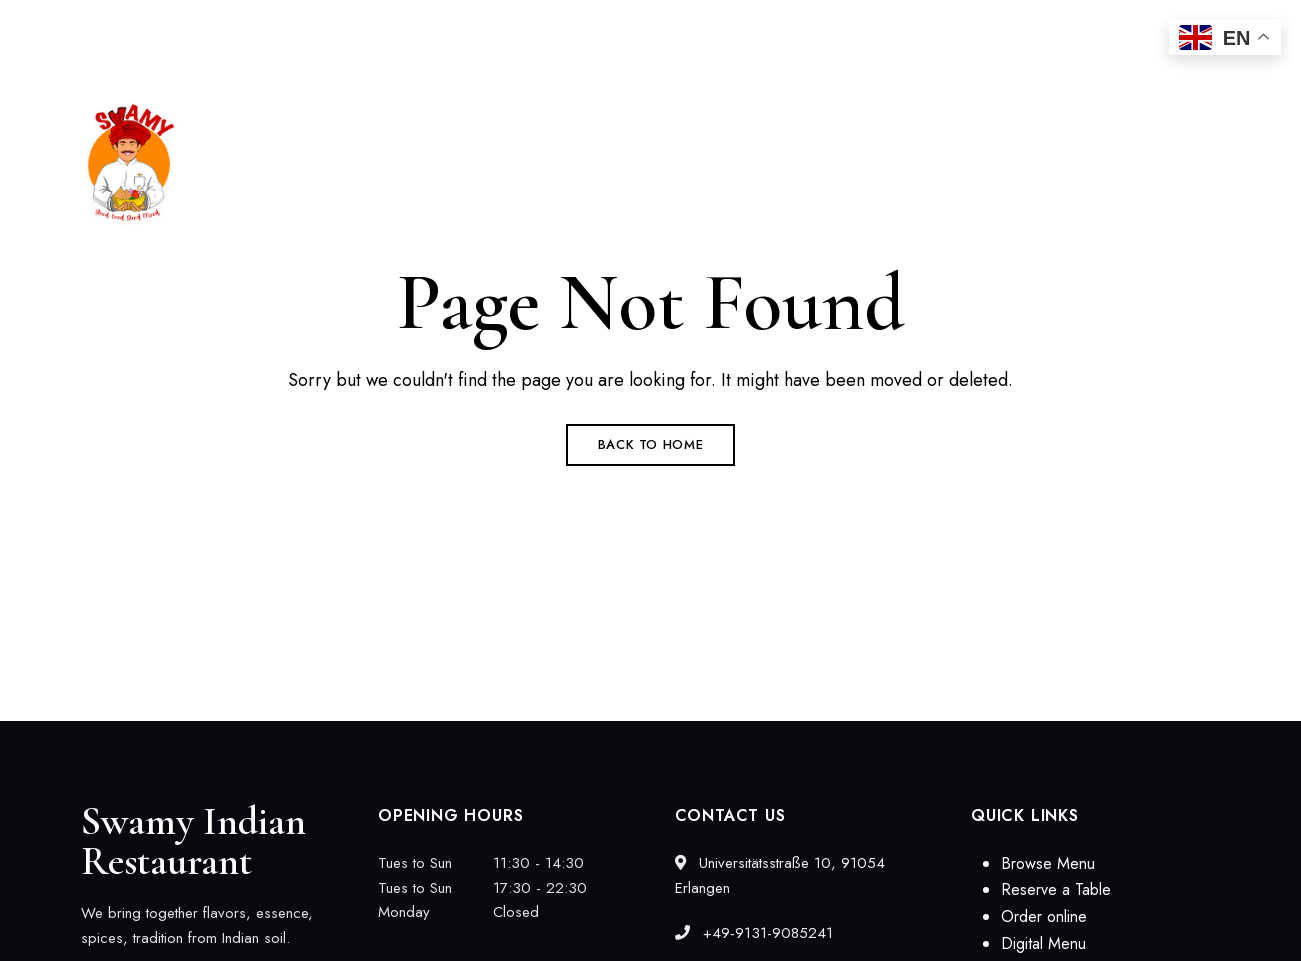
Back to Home (651, 444)
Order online (1044, 916)
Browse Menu (1048, 863)
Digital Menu (1043, 943)
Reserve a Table (1056, 889)
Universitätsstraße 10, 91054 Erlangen (202, 27)
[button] (1133, 164)
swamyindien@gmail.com (1087, 27)
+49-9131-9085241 (754, 933)
